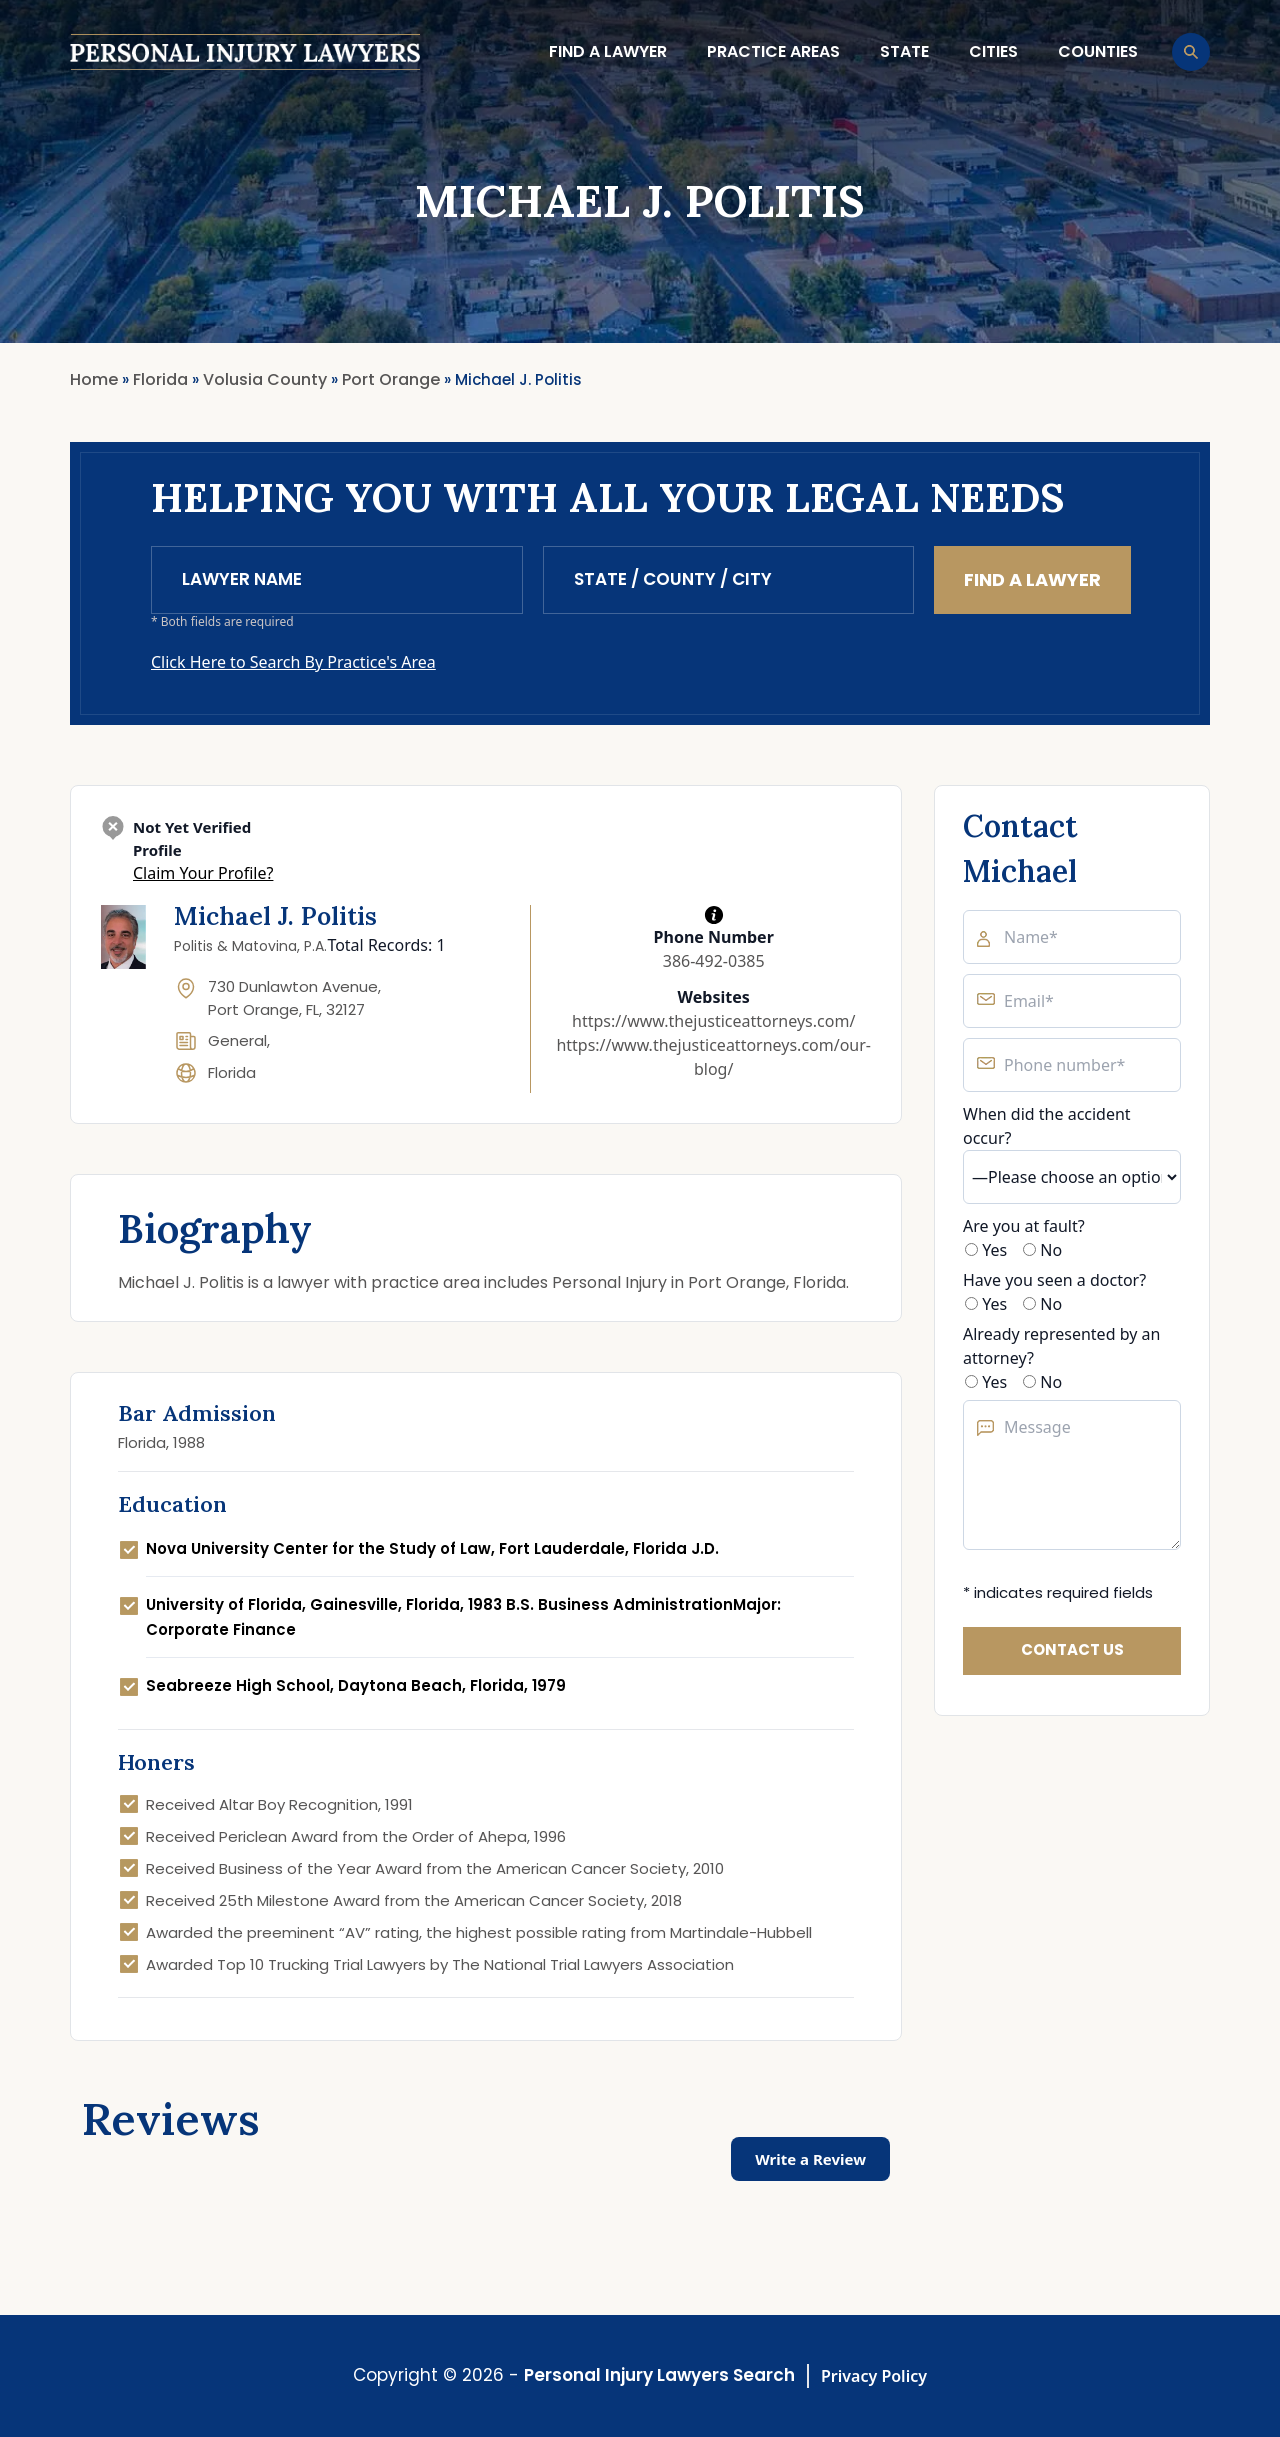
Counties (1098, 51)
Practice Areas (773, 51)
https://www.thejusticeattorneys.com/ (713, 1021)
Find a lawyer (608, 51)
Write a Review (810, 2159)
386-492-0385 (714, 961)
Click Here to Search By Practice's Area (293, 662)
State (904, 51)
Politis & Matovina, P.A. (250, 946)
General (237, 1040)
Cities (993, 51)
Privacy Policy (874, 2376)
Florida (232, 1072)
